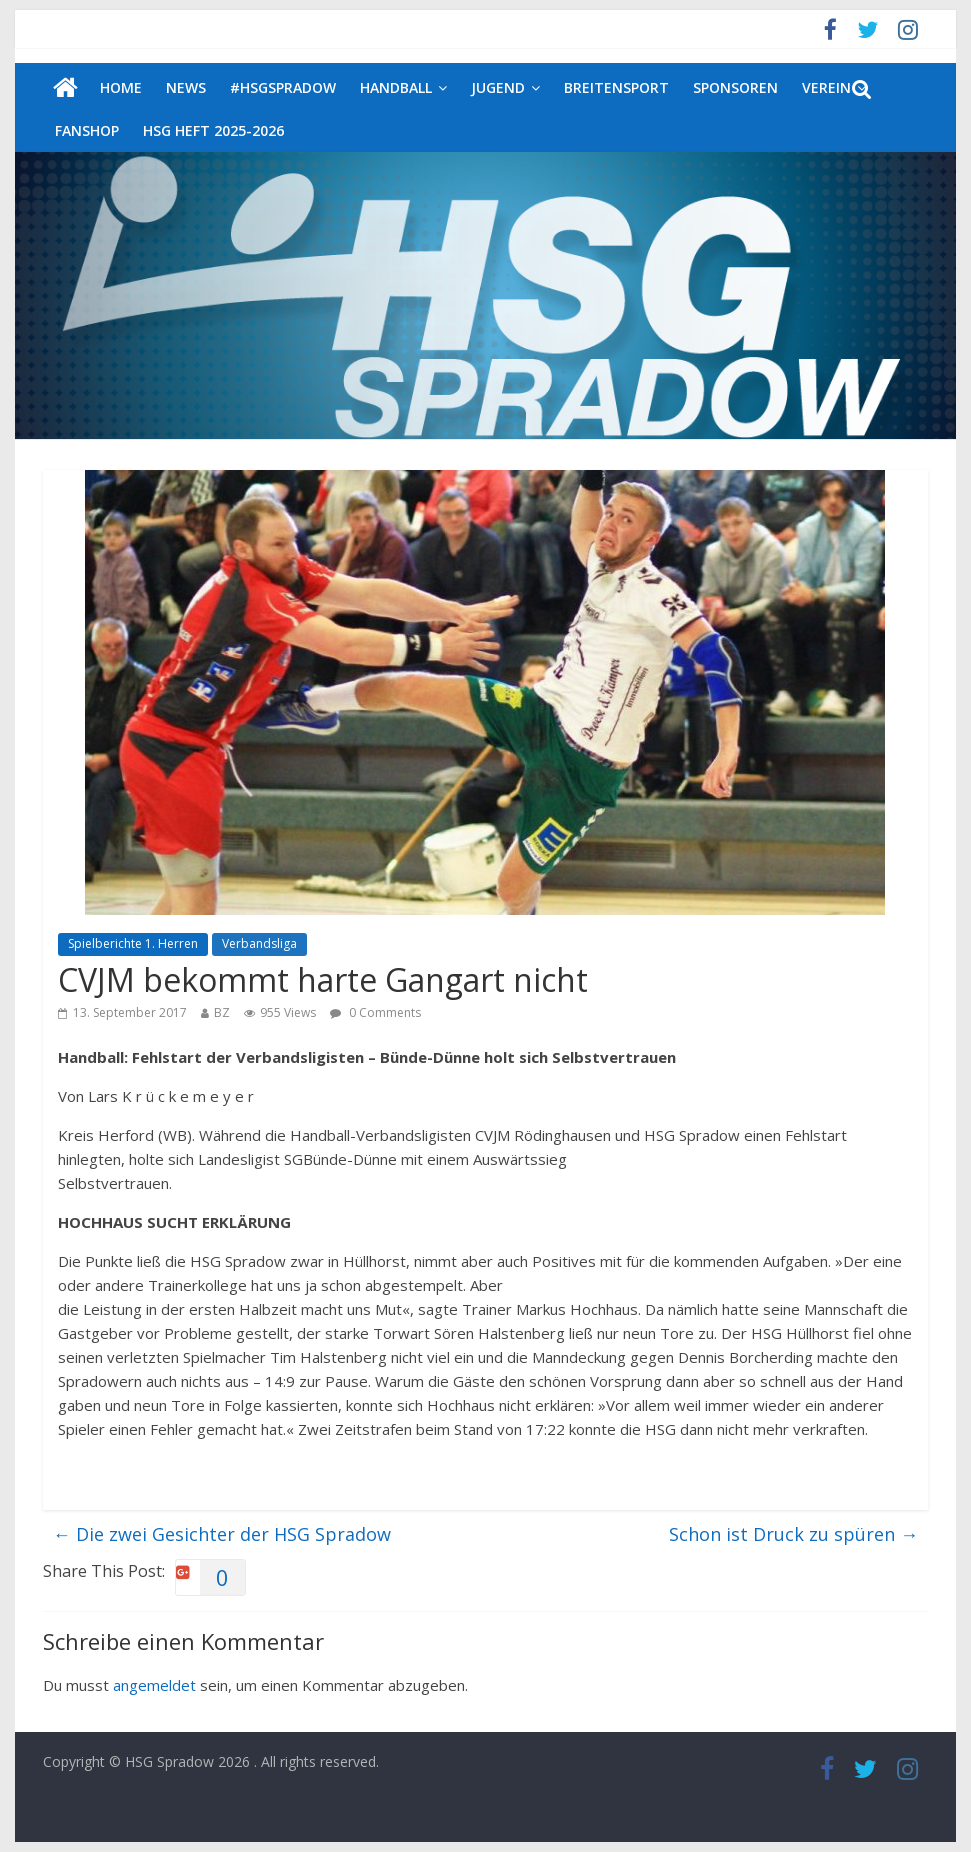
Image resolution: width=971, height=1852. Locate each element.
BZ (222, 1012)
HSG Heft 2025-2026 (213, 130)
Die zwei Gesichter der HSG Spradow (222, 1534)
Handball (396, 87)
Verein (826, 87)
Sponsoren (735, 87)
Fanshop (87, 130)
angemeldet (154, 1685)
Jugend (498, 87)
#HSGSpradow (283, 87)
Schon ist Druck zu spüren (793, 1534)
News (186, 87)
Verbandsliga (259, 943)
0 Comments (375, 1012)
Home (121, 87)
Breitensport (616, 87)
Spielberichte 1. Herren (133, 943)
